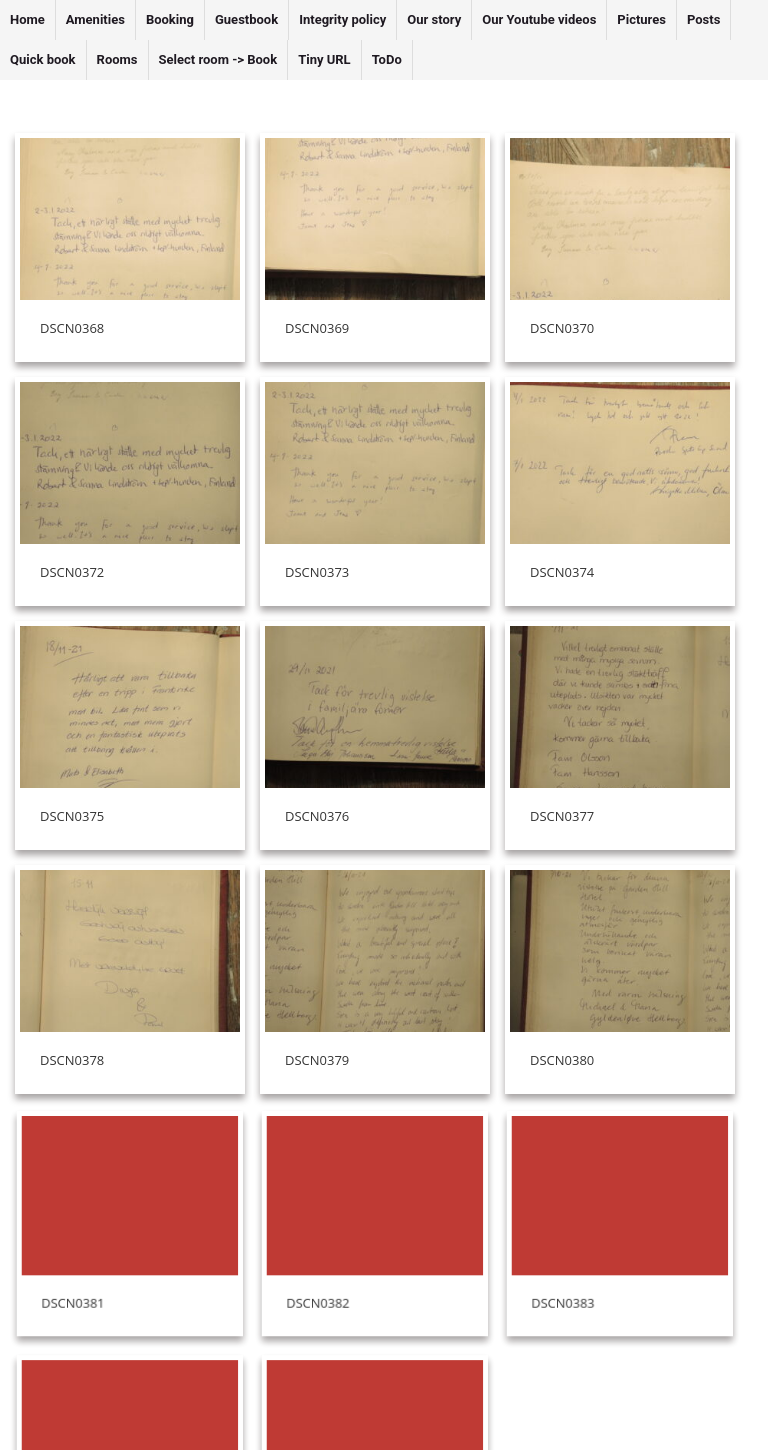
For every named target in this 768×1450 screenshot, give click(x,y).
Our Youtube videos (539, 19)
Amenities (95, 19)
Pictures (641, 19)
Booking (170, 19)
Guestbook (246, 19)
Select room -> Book (218, 59)
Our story (434, 19)
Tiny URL (324, 59)
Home (27, 19)
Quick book (43, 59)
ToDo (387, 59)
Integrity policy (342, 19)
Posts (703, 19)
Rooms (117, 59)
